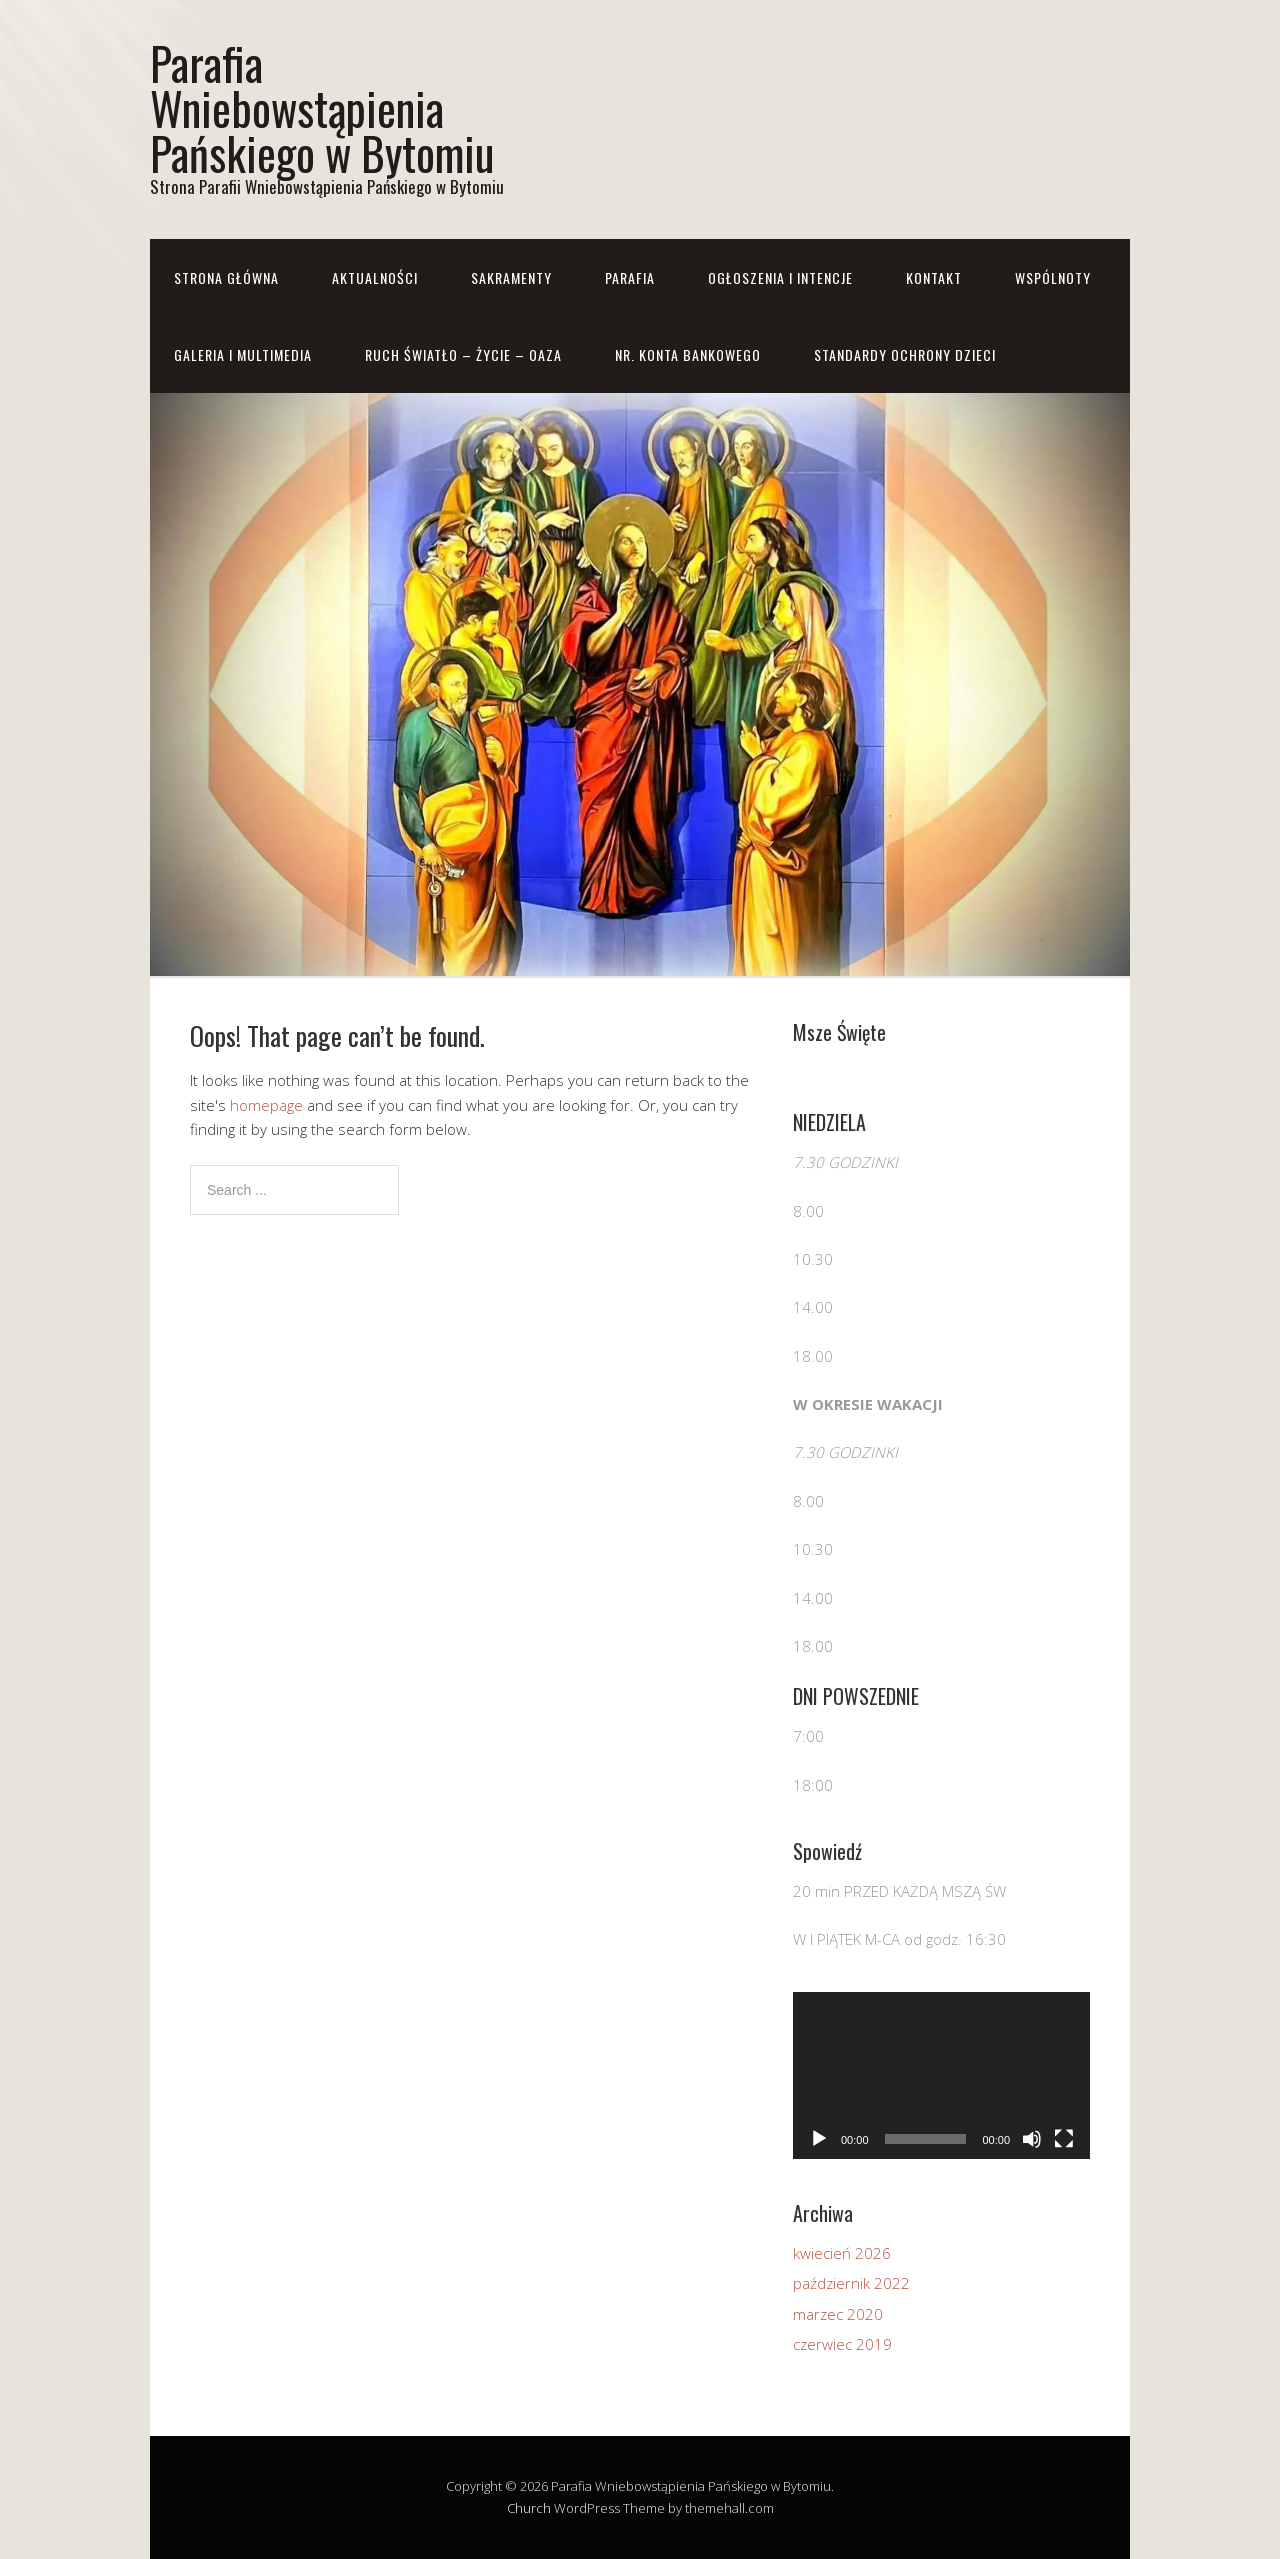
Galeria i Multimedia (243, 354)
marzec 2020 (838, 2314)
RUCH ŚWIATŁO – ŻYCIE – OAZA (463, 354)
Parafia (630, 277)
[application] (941, 2075)
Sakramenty (511, 277)
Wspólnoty (1053, 277)
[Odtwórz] (819, 2139)
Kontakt (934, 277)
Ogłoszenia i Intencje (780, 277)
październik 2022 (851, 2283)
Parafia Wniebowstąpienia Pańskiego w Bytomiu (322, 107)
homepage (266, 1105)
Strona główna (226, 277)
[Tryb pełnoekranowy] (1064, 2139)
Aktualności (375, 277)
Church (529, 2508)
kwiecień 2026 (842, 2253)
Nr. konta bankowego (688, 354)
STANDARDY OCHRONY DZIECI (905, 354)
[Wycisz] (1032, 2139)
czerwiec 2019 (842, 2344)
